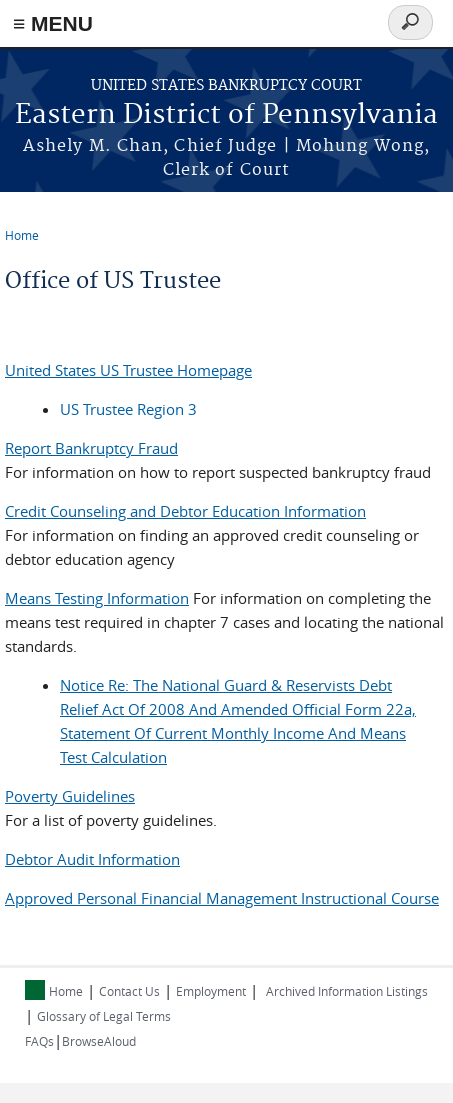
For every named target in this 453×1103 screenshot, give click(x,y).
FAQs (39, 1041)
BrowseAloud (99, 1041)
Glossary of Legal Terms (104, 1016)
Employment (211, 991)
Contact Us (129, 991)
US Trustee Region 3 (128, 409)
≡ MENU (53, 23)
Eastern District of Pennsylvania (226, 115)
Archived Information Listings (347, 991)
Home (22, 235)
